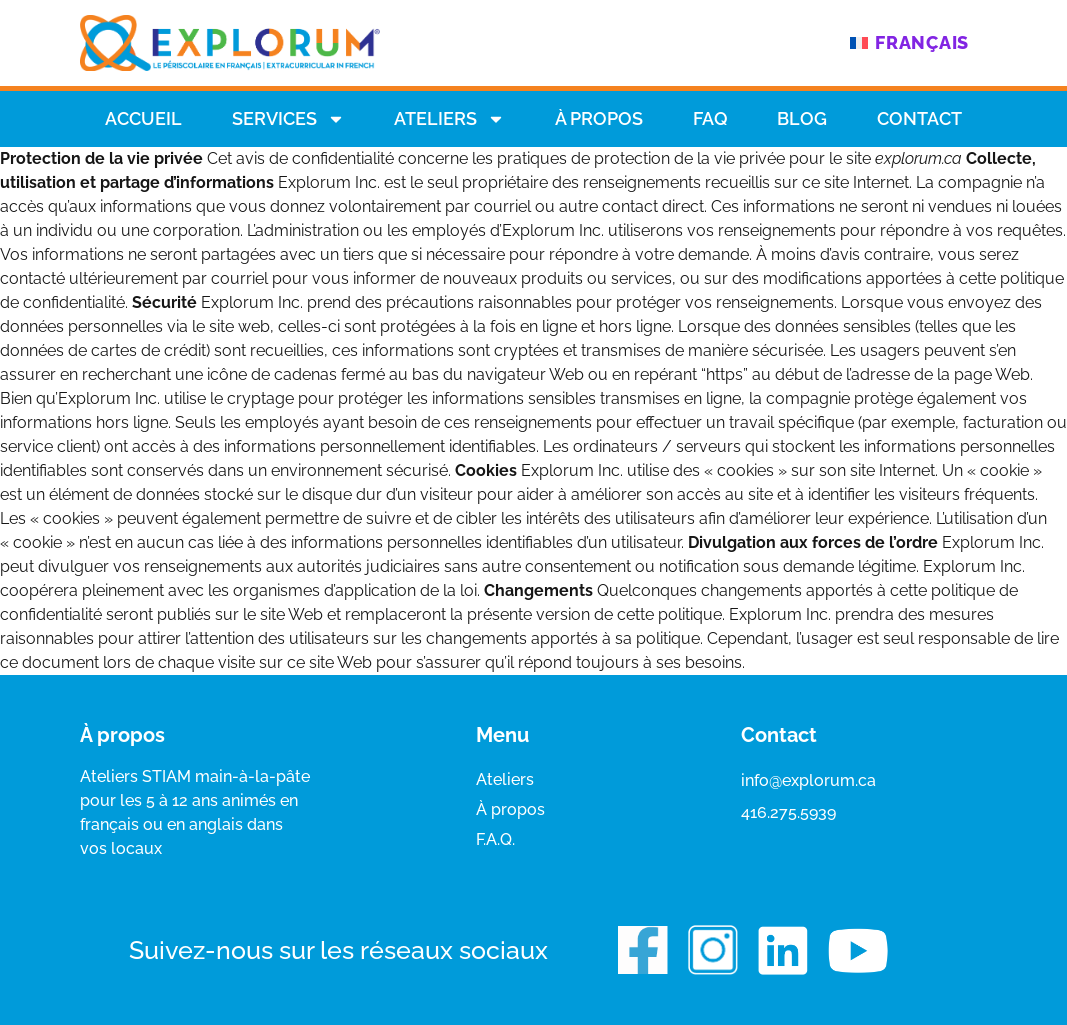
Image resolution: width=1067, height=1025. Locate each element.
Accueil (143, 118)
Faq (710, 118)
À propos (599, 118)
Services (288, 119)
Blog (802, 118)
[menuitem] (909, 43)
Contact (919, 118)
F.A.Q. (495, 839)
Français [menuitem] (922, 42)
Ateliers (449, 119)
